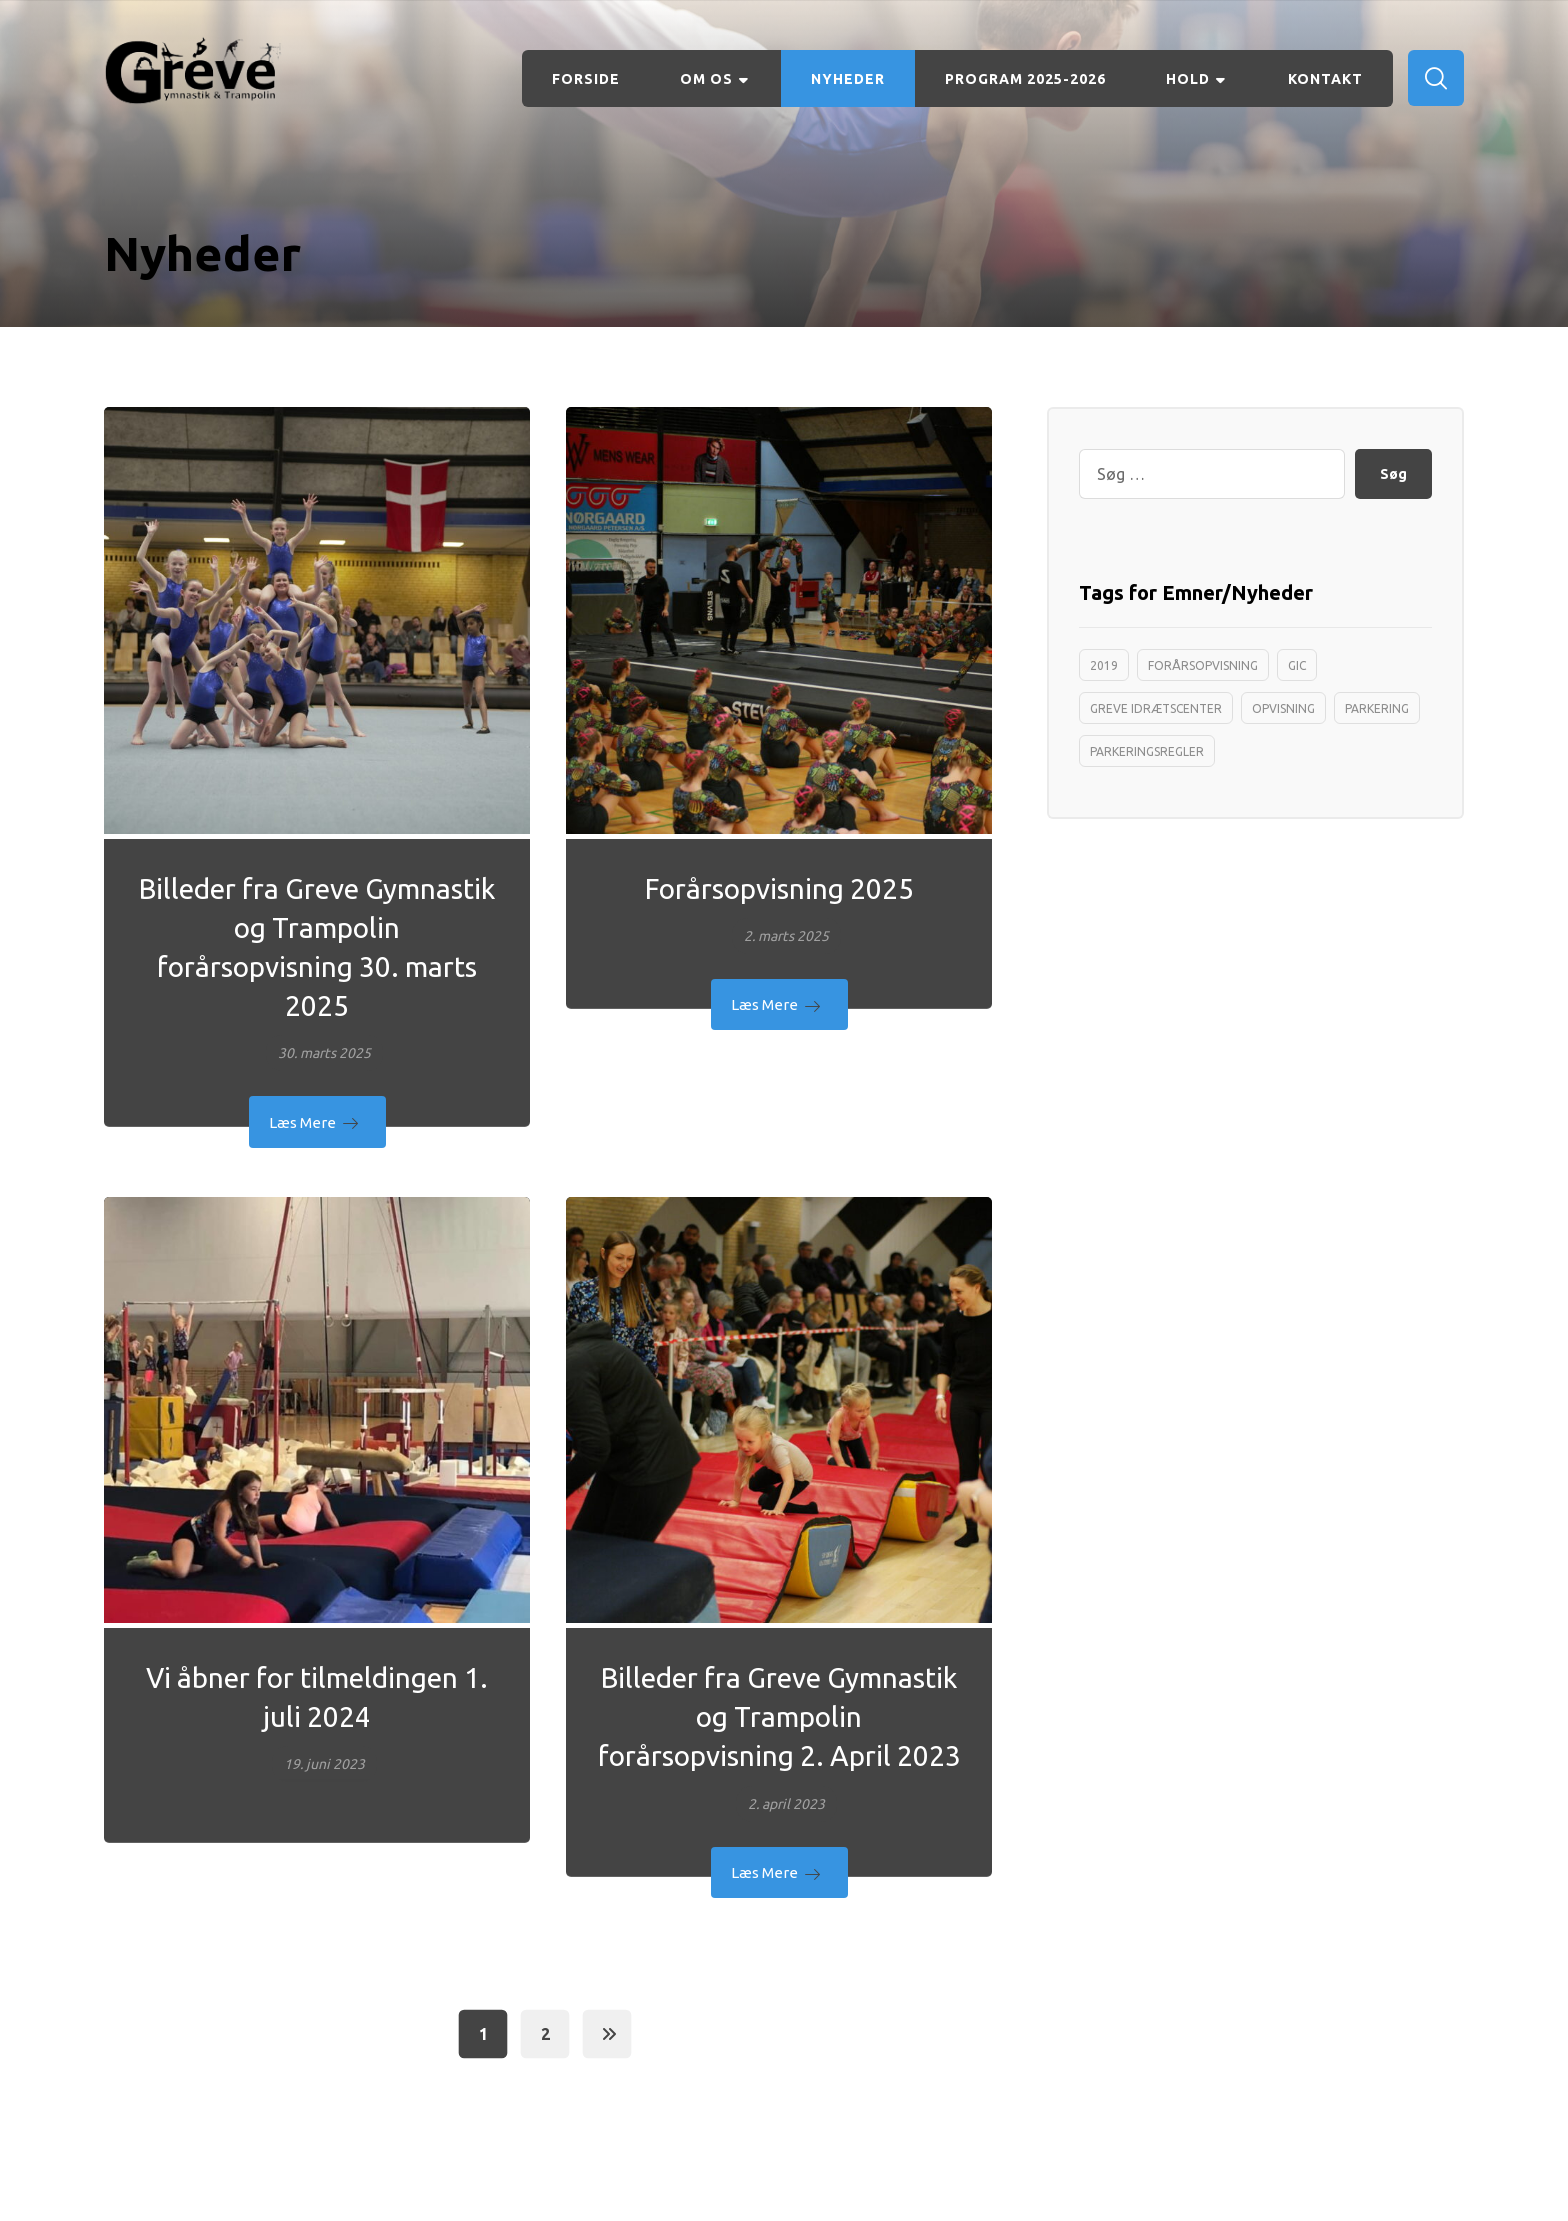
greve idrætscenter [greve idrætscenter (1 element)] (1156, 708)
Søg (1393, 474)
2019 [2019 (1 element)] (1104, 665)
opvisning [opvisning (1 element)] (1283, 708)
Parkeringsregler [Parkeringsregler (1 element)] (1147, 751)
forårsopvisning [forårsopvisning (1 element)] (1203, 665)
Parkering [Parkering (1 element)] (1377, 708)
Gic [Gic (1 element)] (1297, 665)
